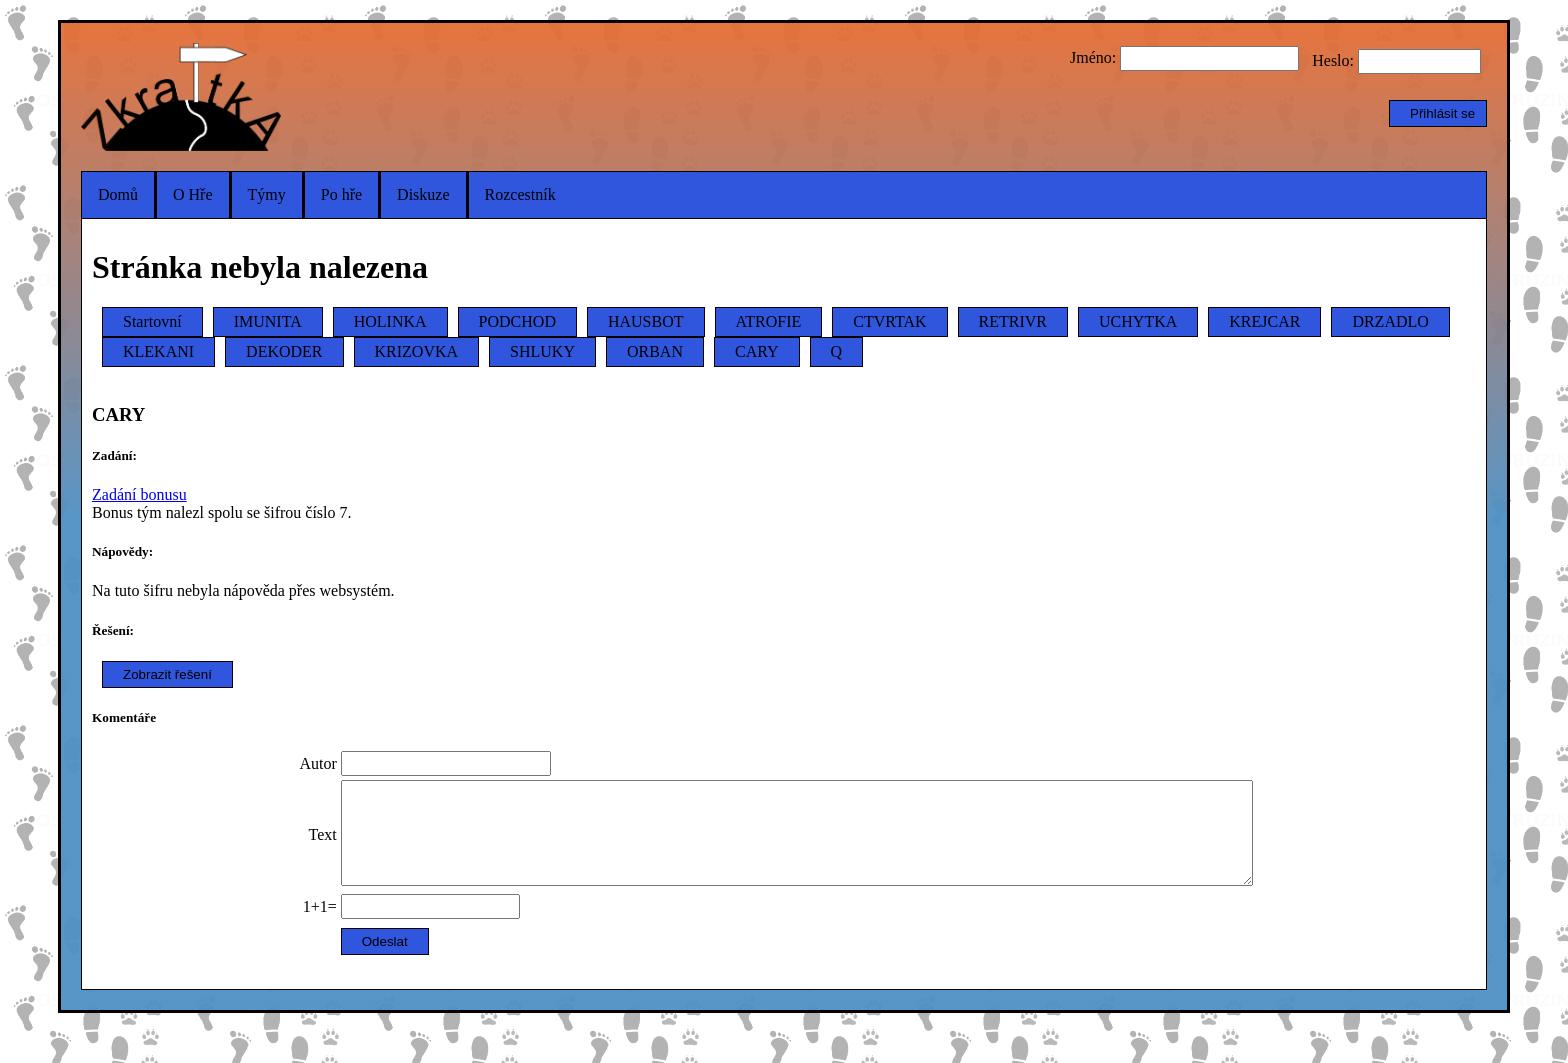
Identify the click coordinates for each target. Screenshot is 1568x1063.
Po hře (341, 194)
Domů (118, 194)
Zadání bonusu (139, 494)
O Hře (193, 194)
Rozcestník (520, 194)
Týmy (267, 194)
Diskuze (423, 194)
